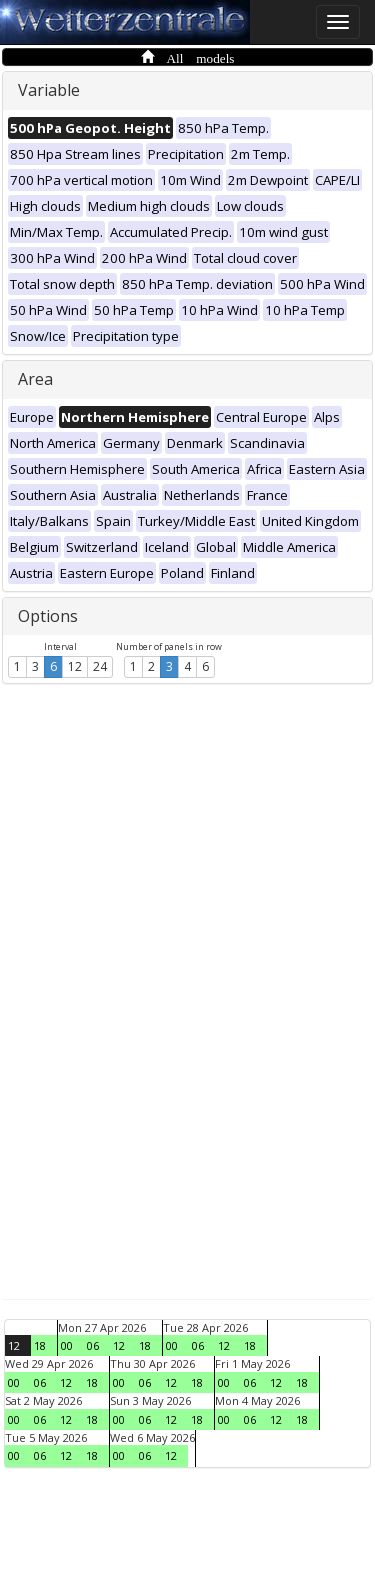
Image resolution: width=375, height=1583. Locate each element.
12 (75, 666)
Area (35, 379)
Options (48, 616)
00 (67, 1345)
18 (40, 1345)
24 (100, 666)
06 (93, 1345)
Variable (49, 90)
